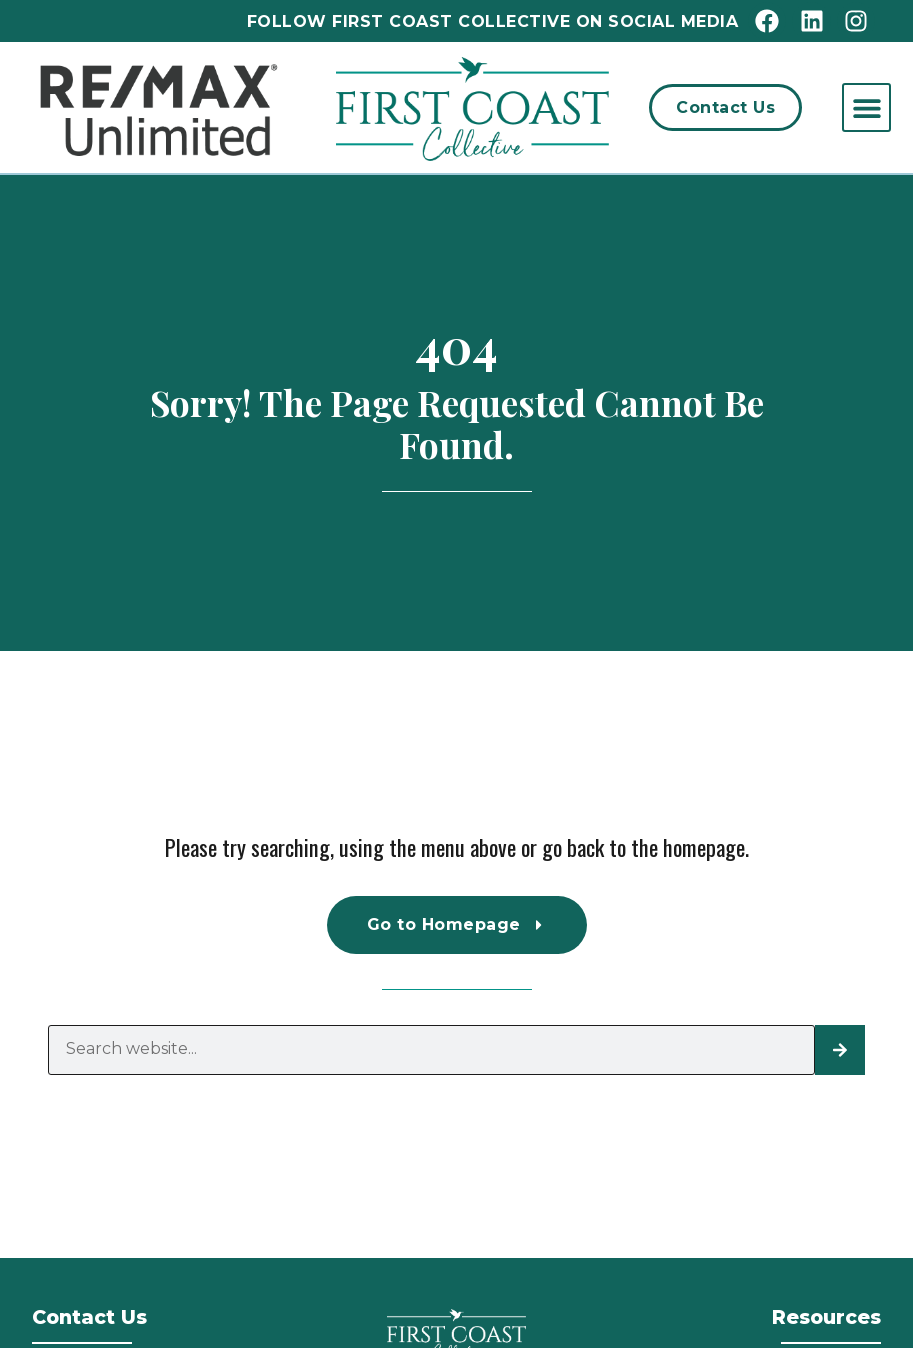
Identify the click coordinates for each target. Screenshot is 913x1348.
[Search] (840, 1050)
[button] (866, 107)
